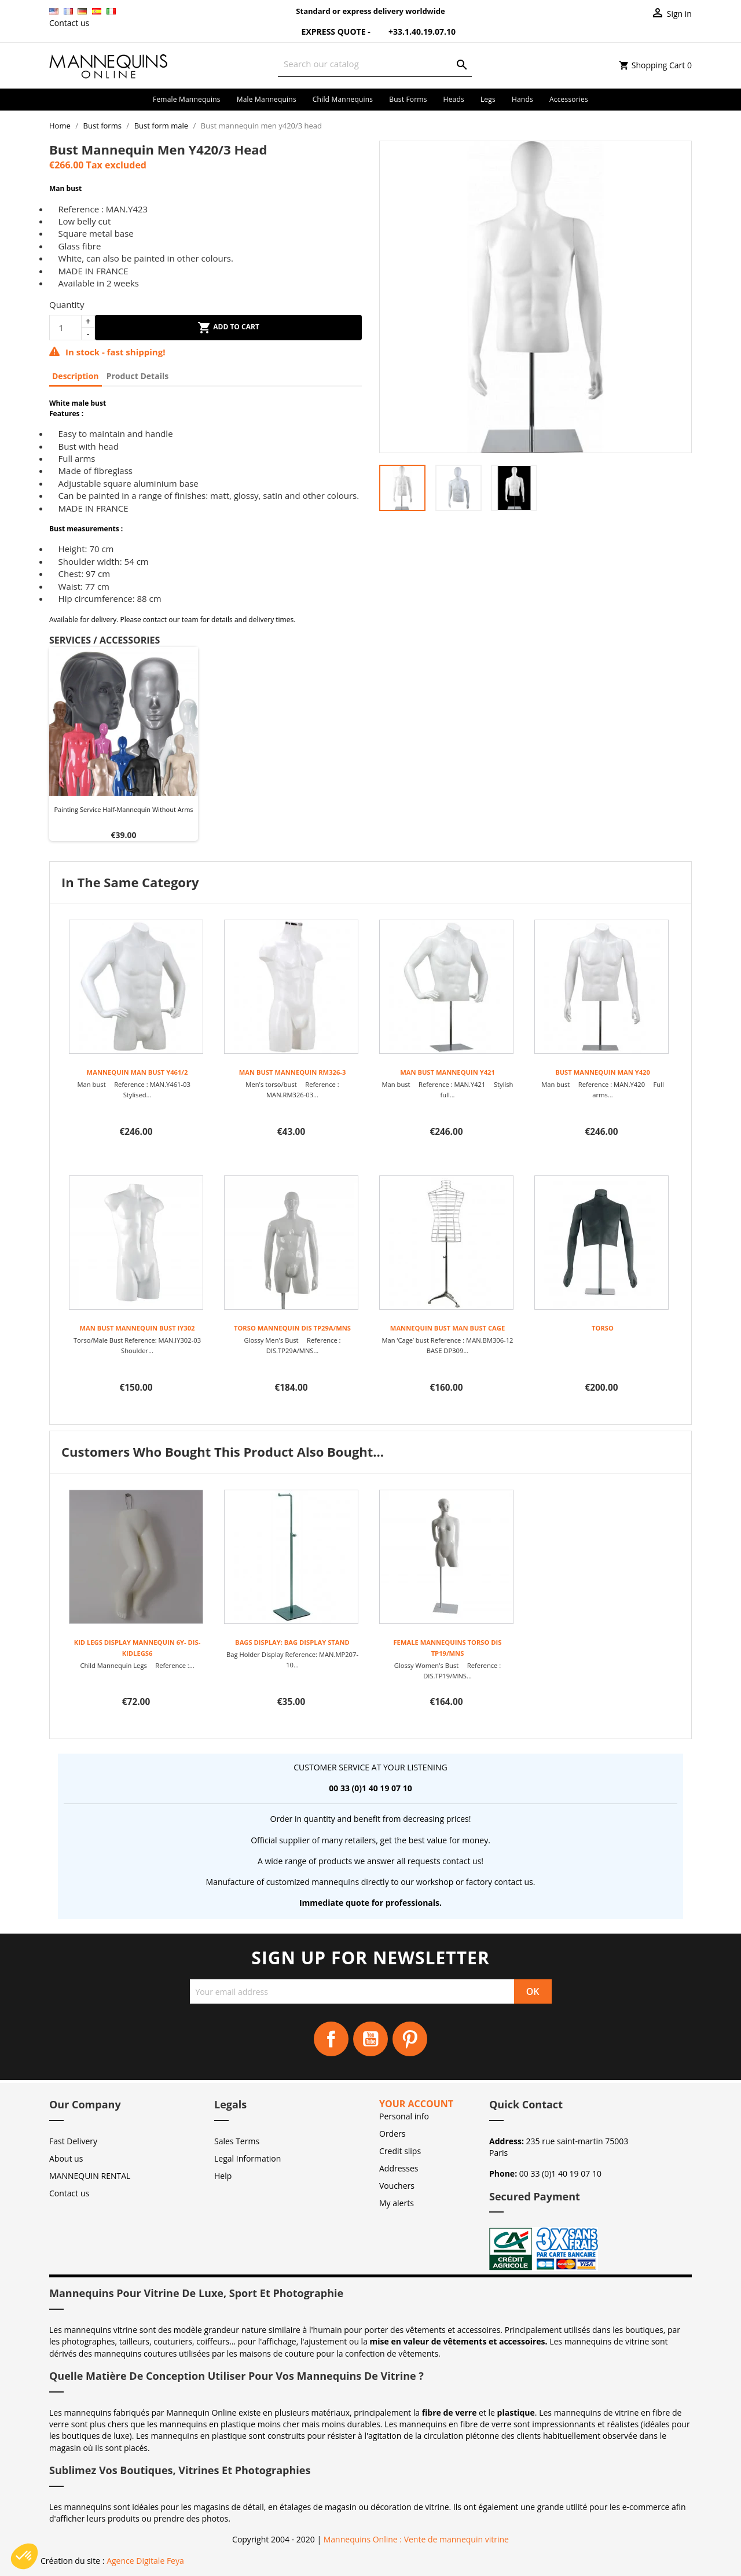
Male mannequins (266, 99)
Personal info (404, 2116)
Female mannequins (187, 99)
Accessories (568, 99)
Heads (453, 99)
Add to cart (228, 328)
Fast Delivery (73, 2141)
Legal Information (247, 2158)
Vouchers (396, 2185)
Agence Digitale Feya (145, 2560)
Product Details (137, 375)
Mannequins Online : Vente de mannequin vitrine (416, 2539)
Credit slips (400, 2150)
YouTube (370, 2039)
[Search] (375, 64)
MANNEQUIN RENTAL (89, 2175)
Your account (416, 2103)
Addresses (398, 2168)
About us (66, 2158)
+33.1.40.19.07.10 (414, 31)
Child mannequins (343, 99)
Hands (522, 99)
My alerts (396, 2202)
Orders (392, 2133)
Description (75, 375)
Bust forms (408, 99)
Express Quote (326, 31)
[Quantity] (65, 327)
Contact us (69, 22)
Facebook (331, 2039)
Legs (488, 99)
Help (223, 2175)
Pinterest (409, 2039)
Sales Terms (236, 2141)
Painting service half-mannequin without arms (123, 809)
